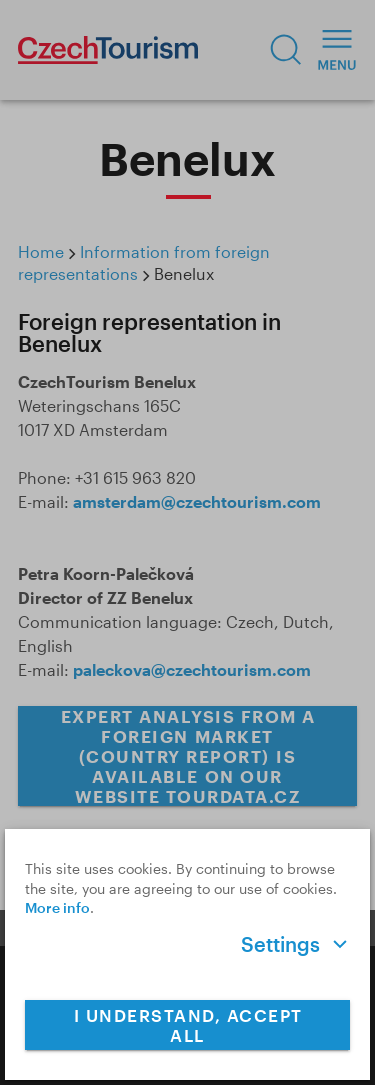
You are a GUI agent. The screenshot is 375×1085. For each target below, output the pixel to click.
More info (57, 907)
